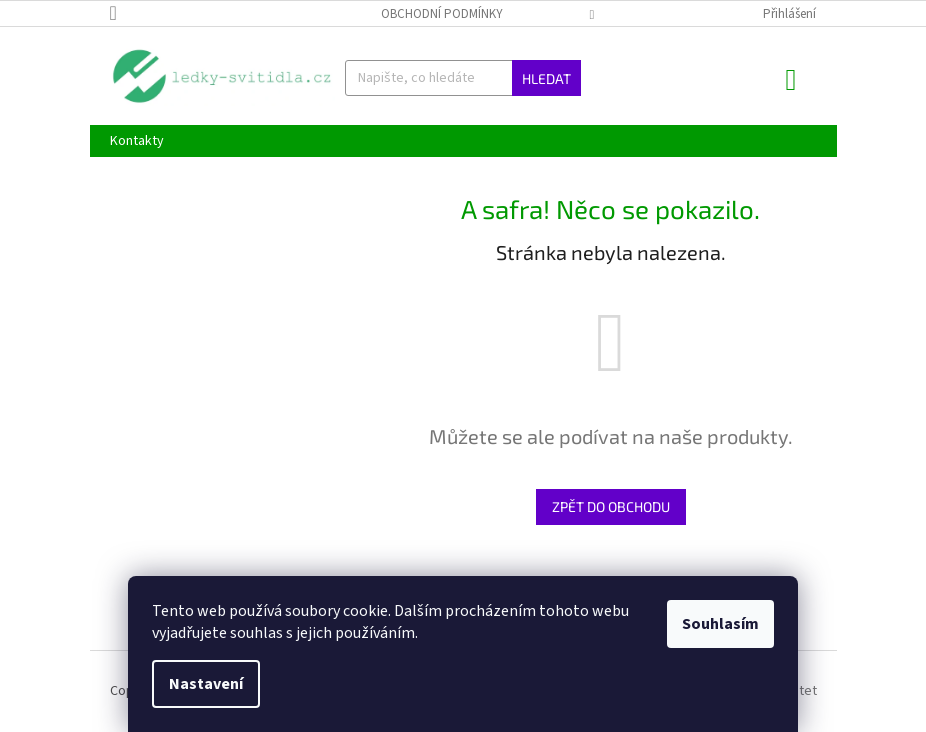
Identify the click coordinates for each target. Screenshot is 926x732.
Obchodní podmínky (442, 14)
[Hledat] (463, 78)
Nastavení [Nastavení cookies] (206, 684)
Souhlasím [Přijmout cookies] (720, 624)
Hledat (546, 78)
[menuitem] (137, 141)
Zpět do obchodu (611, 506)
